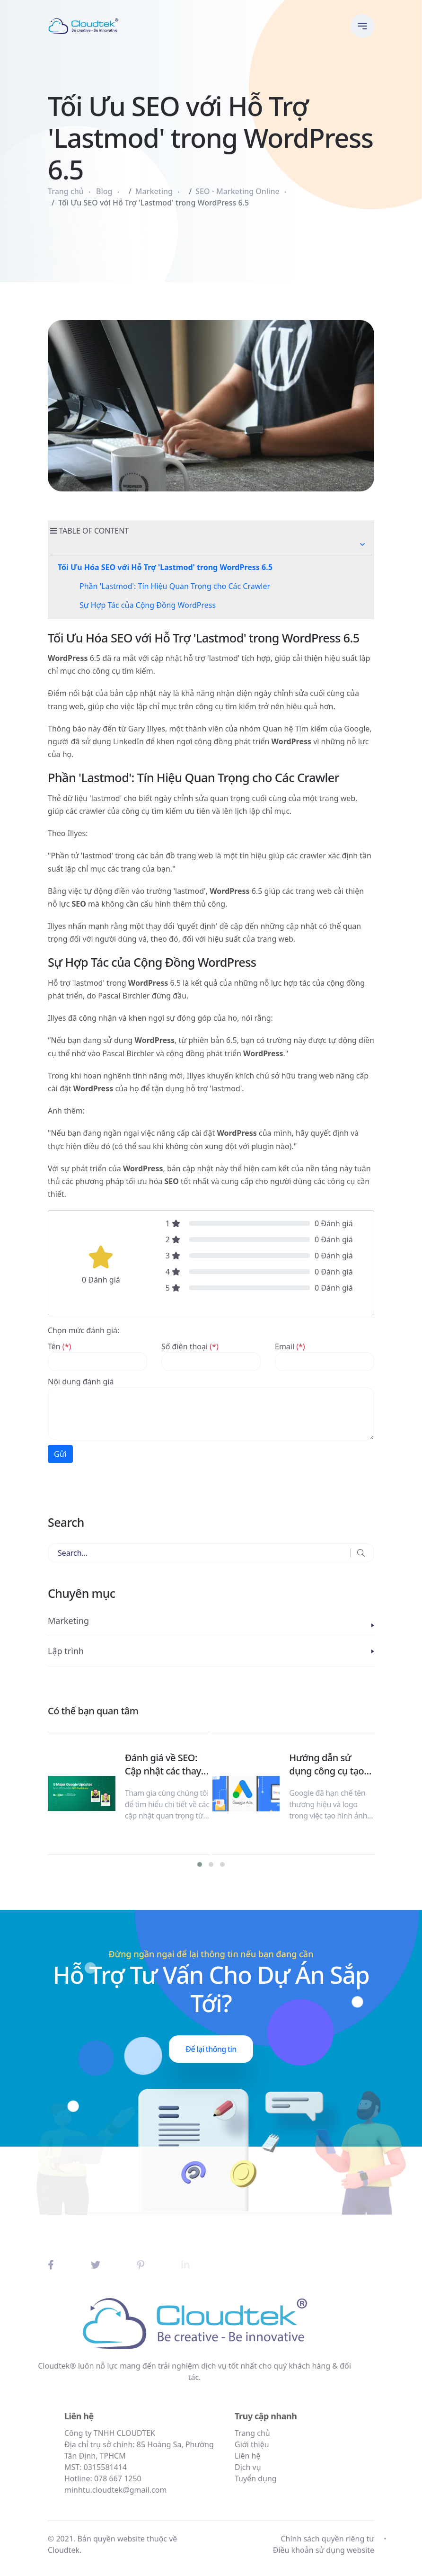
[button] (362, 544)
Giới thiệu (296, 2444)
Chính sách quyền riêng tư (327, 2545)
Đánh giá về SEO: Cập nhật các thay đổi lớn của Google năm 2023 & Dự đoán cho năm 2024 (167, 1764)
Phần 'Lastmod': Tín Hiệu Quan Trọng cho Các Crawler (174, 586)
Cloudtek (63, 2556)
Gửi (60, 1454)
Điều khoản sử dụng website (323, 2556)
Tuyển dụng (300, 2478)
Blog (104, 191)
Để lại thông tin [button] (210, 2049)
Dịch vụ (292, 2467)
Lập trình (66, 1651)
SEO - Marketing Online (237, 191)
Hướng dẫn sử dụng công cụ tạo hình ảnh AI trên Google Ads (326, 1764)
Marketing (154, 191)
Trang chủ (66, 191)
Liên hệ (292, 2456)
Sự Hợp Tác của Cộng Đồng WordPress (147, 605)
